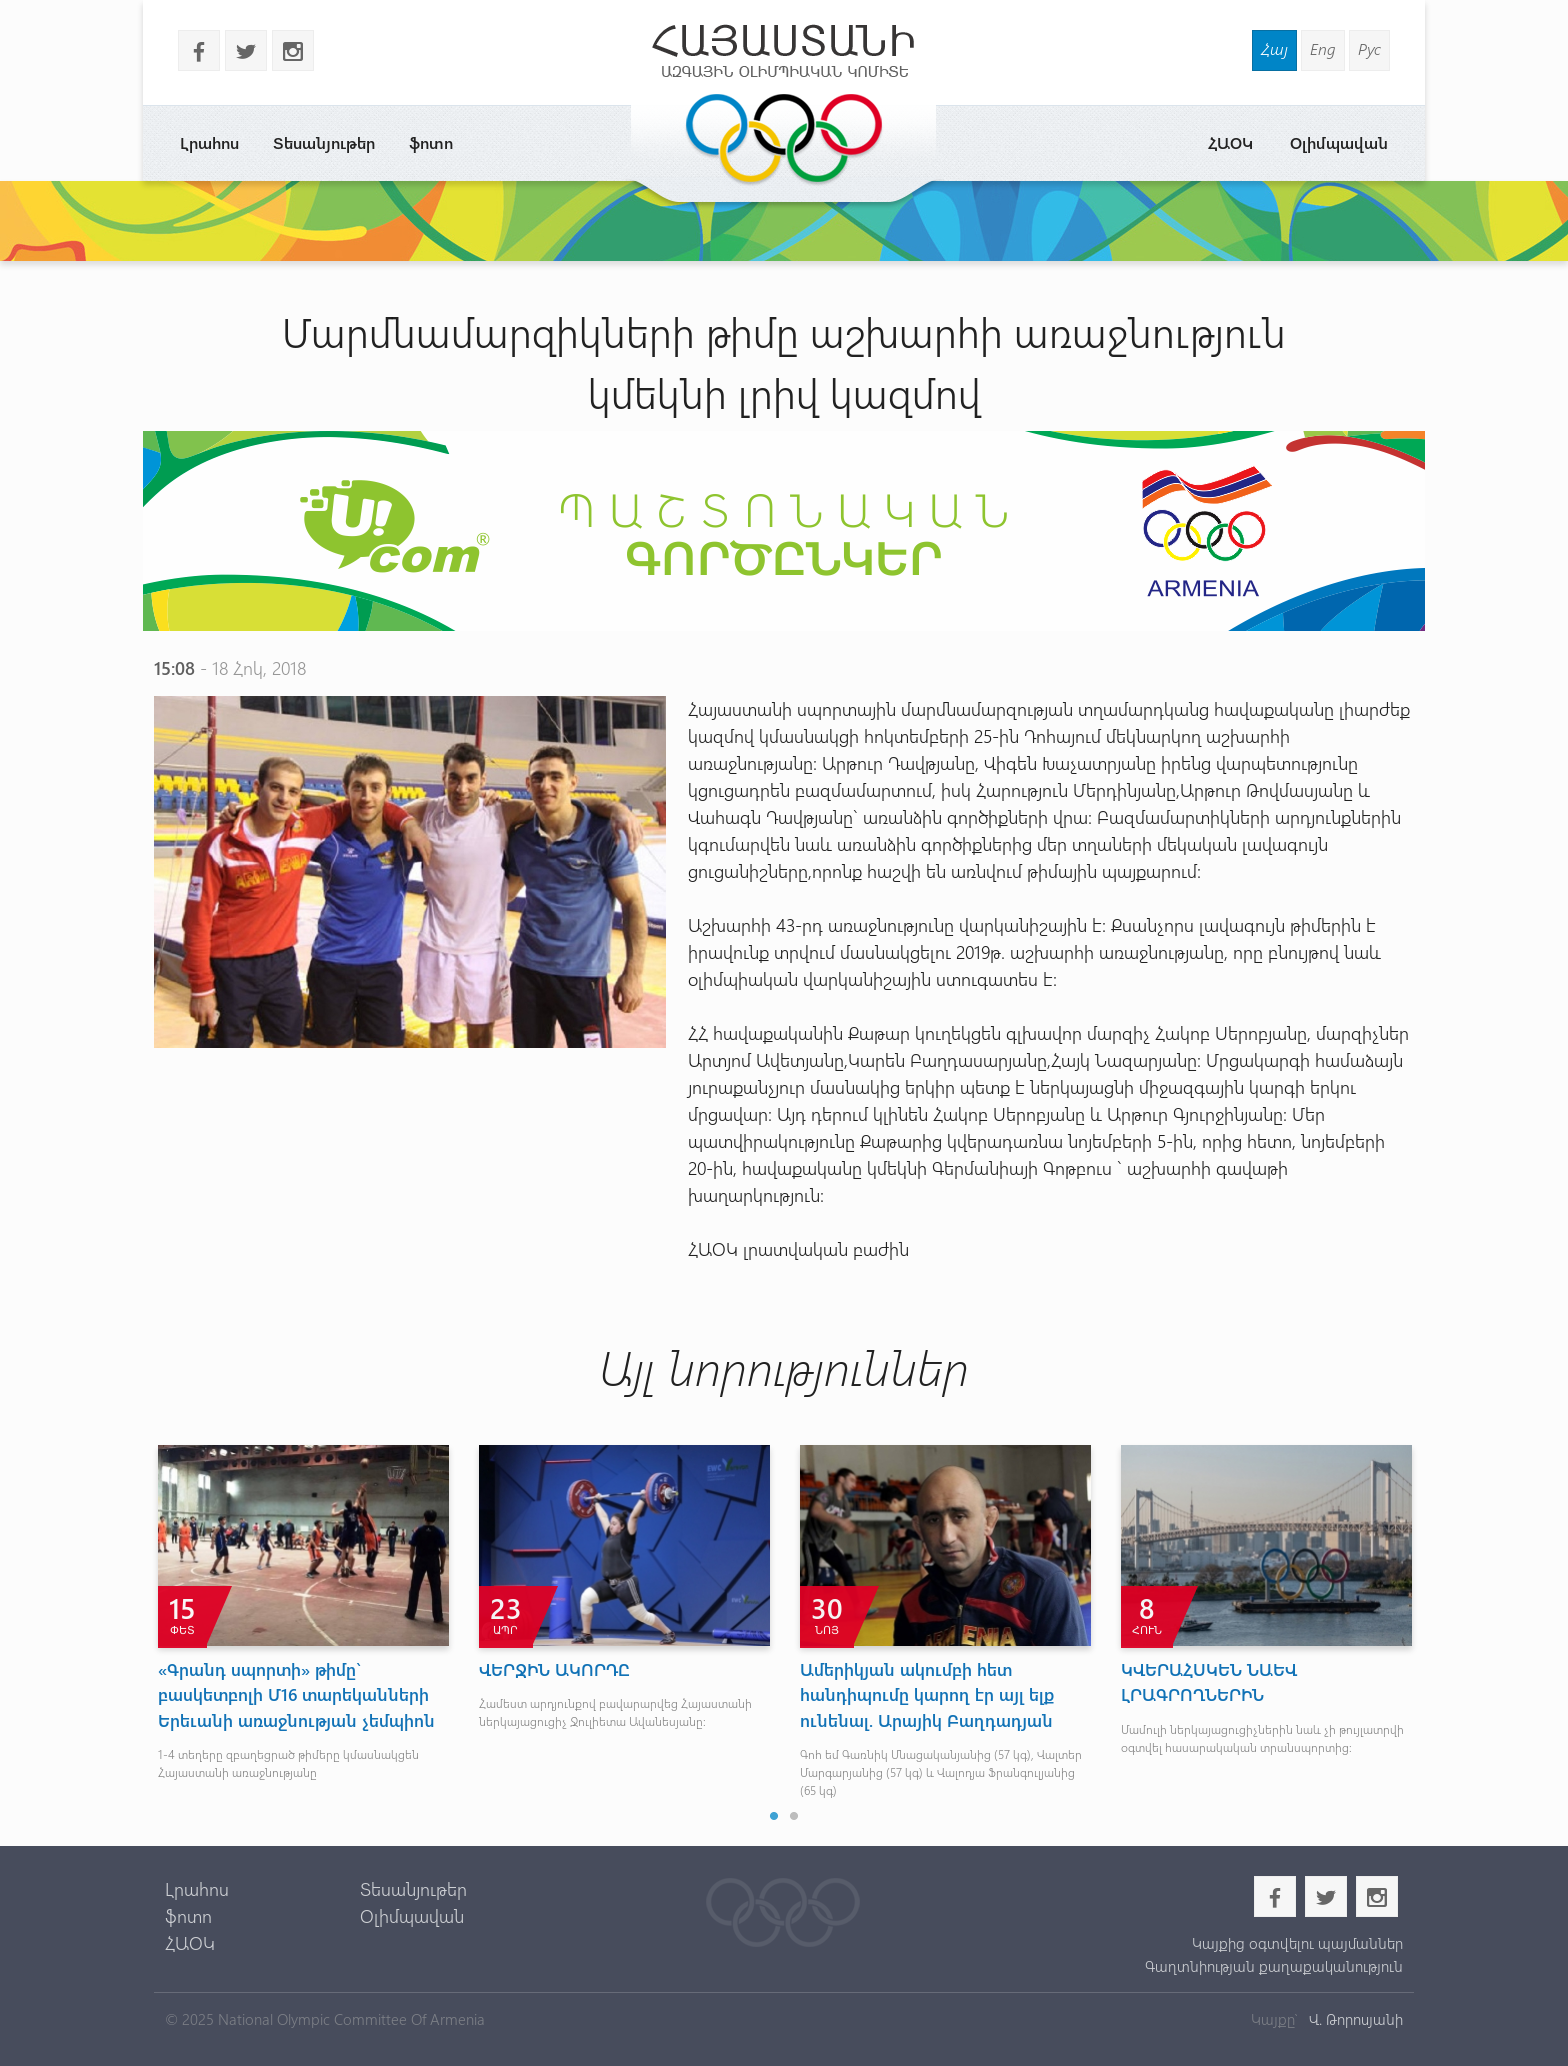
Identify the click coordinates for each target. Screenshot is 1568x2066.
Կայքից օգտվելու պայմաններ (1297, 1943)
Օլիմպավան (1339, 142)
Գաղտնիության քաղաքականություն (1274, 1966)
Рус (1369, 48)
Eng (1323, 48)
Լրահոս (209, 142)
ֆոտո (431, 142)
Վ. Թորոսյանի (1354, 2019)
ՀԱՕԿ (1230, 142)
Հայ (1274, 48)
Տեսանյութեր (324, 142)
